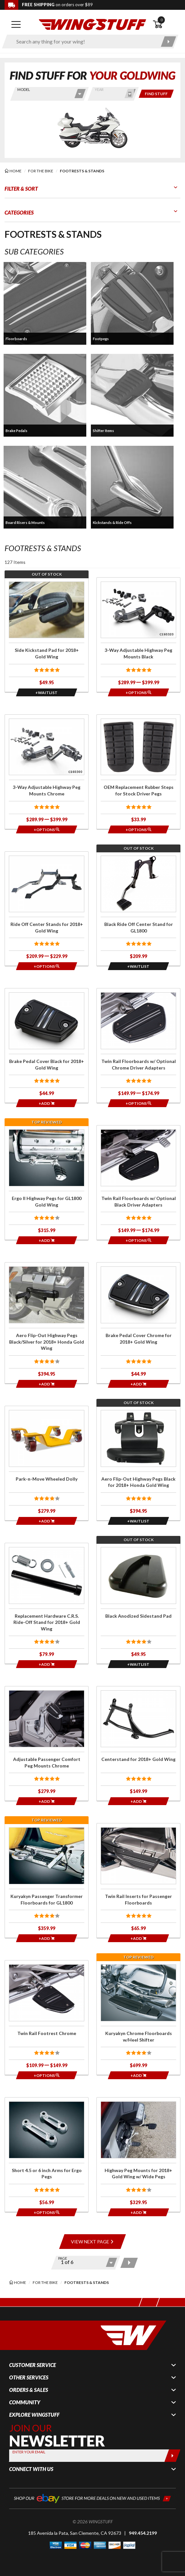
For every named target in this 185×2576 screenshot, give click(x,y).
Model (23, 89)
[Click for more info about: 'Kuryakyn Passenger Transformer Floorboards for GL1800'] (46, 1880)
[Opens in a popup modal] (46, 692)
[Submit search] (168, 41)
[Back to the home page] (92, 24)
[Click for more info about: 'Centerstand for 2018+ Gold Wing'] (138, 1743)
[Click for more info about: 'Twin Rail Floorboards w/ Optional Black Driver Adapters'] (138, 1182)
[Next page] (129, 2263)
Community (24, 2402)
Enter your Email (28, 2452)
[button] (45, 303)
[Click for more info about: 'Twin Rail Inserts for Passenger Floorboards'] (138, 1880)
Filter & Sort (21, 188)
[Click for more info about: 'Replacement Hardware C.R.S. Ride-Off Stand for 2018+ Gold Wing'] (46, 1603)
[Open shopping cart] (166, 24)
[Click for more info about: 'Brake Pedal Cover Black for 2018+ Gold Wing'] (46, 1045)
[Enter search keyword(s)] (84, 41)
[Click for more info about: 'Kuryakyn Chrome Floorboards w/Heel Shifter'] (138, 2017)
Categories (19, 212)
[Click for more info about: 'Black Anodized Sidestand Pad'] (138, 1603)
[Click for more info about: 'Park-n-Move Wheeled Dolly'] (46, 1463)
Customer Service (32, 2365)
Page (62, 2258)
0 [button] (161, 20)
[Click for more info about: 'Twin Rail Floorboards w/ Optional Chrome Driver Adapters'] (138, 1045)
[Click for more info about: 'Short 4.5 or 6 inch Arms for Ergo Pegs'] (46, 2154)
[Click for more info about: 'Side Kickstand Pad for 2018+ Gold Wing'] (46, 635)
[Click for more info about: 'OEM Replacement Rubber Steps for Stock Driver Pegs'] (138, 772)
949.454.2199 (143, 2533)
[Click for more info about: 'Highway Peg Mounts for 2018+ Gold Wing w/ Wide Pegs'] (138, 2154)
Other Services (28, 2377)
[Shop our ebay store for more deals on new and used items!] (92, 2498)
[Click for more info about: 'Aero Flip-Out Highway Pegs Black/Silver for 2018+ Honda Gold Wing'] (46, 1322)
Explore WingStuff (34, 2414)
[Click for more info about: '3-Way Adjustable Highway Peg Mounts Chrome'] (46, 772)
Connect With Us (31, 2469)
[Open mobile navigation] (16, 24)
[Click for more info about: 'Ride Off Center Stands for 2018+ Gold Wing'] (46, 909)
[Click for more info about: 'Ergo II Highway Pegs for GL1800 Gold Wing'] (46, 1182)
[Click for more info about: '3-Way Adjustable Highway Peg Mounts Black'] (138, 635)
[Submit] (172, 2455)
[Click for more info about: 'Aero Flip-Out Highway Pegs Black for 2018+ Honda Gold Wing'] (138, 1463)
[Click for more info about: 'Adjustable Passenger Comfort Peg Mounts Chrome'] (46, 1743)
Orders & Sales (28, 2390)
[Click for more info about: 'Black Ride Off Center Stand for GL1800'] (138, 909)
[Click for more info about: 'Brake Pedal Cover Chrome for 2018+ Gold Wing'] (138, 1322)
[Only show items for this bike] (156, 94)
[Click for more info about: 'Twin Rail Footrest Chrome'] (46, 2017)
